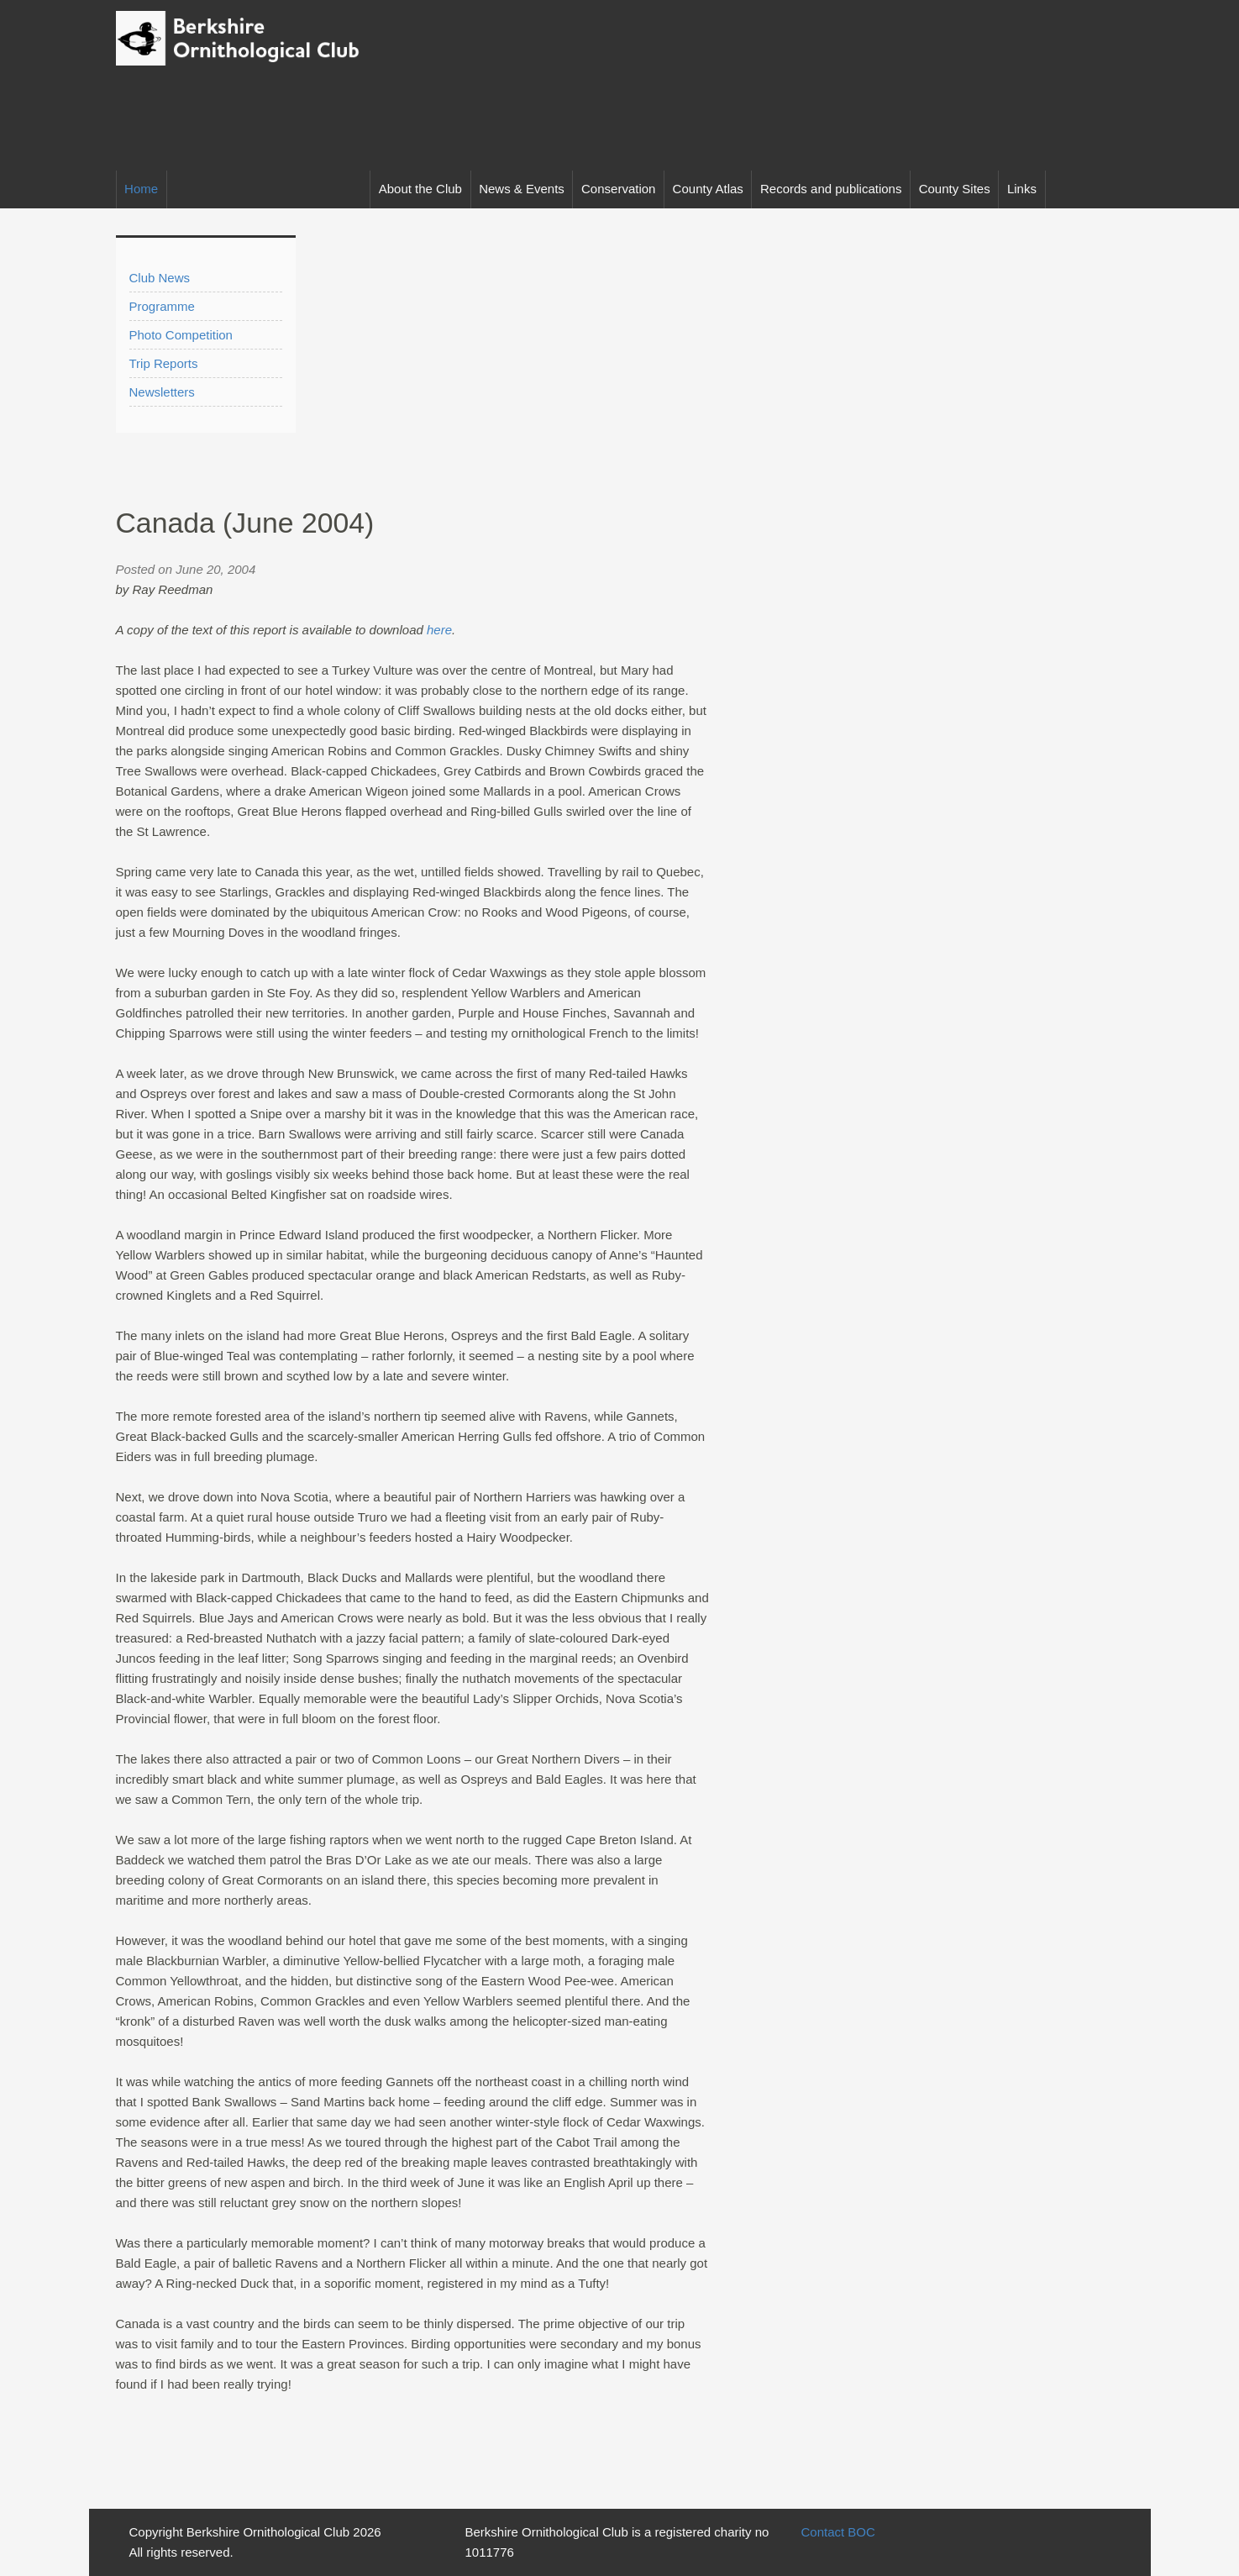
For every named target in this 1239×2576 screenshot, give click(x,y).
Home (141, 188)
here (439, 630)
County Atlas (708, 188)
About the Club (420, 188)
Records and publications (830, 188)
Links (1022, 188)
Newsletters (162, 392)
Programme (162, 306)
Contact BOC (837, 2532)
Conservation (618, 188)
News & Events (521, 188)
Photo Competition (181, 335)
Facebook (1105, 189)
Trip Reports (163, 363)
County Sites (954, 188)
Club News (160, 278)
